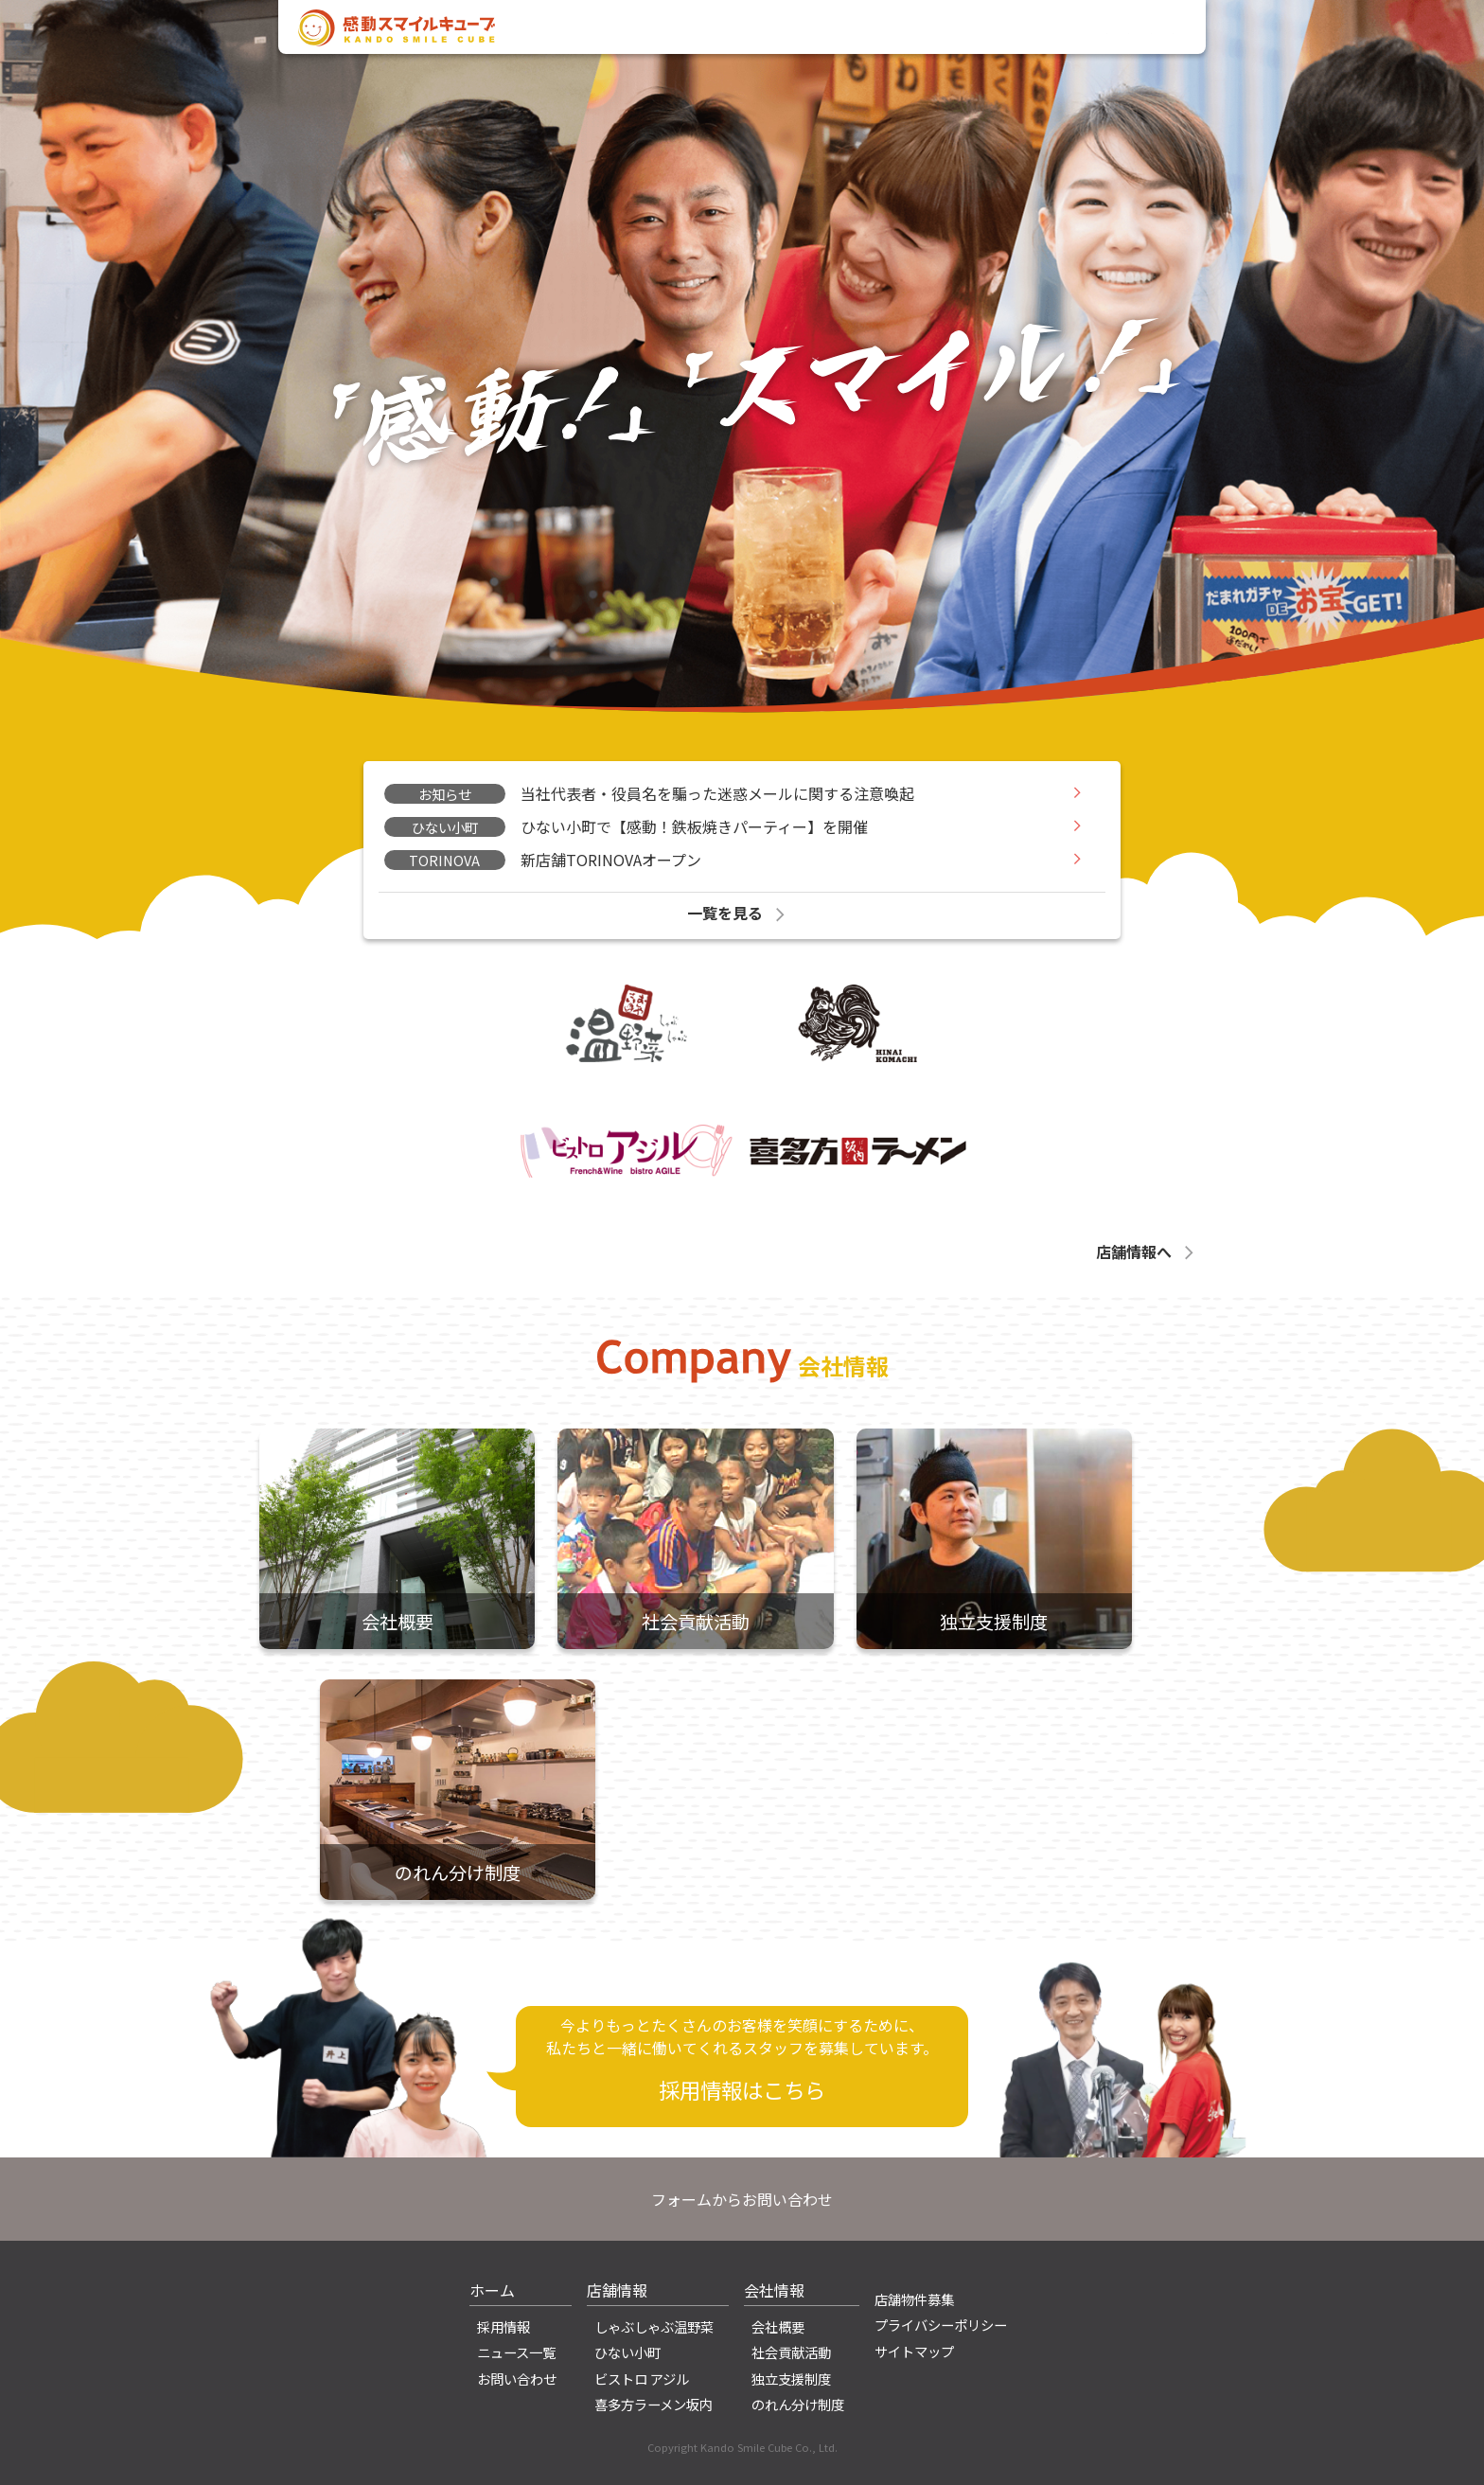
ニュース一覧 (516, 2352)
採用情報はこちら (742, 2089)
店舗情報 (946, 31)
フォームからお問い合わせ (742, 2199)
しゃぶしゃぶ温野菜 (654, 2326)
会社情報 (864, 31)
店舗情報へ (1147, 1251)
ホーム (492, 2290)
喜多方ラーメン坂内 (653, 2404)
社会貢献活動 (791, 2352)
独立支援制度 (791, 2378)
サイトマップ (914, 2351)
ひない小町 (627, 2352)
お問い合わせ (1127, 31)
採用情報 (1029, 31)
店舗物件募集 (914, 2299)
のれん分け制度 (797, 2404)
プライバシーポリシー (940, 2324)
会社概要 (777, 2326)
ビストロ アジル (641, 2378)
